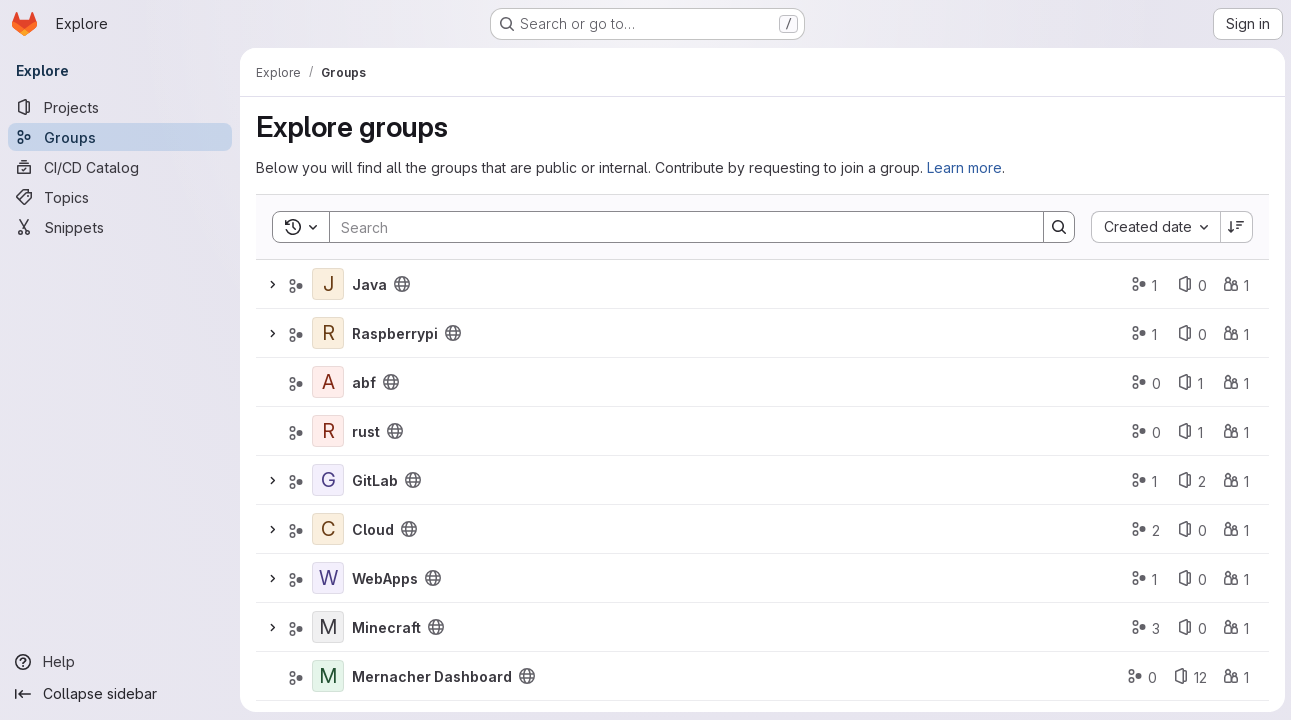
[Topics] (120, 197)
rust (366, 431)
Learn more (964, 167)
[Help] (120, 662)
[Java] (328, 284)
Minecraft (386, 627)
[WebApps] (328, 578)
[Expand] (272, 284)
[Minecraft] (328, 627)
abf (364, 382)
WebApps (385, 578)
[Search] (675, 227)
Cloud (373, 529)
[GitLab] (328, 480)
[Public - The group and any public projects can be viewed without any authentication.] (402, 284)
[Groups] (120, 137)
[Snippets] (120, 227)
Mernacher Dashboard (432, 676)
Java (369, 284)
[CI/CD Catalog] (120, 167)
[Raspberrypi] (328, 333)
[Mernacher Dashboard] (328, 676)
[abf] (328, 382)
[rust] (328, 431)
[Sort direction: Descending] (1235, 227)
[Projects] (120, 107)
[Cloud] (328, 529)
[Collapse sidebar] (120, 694)
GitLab (375, 480)
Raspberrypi (395, 333)
